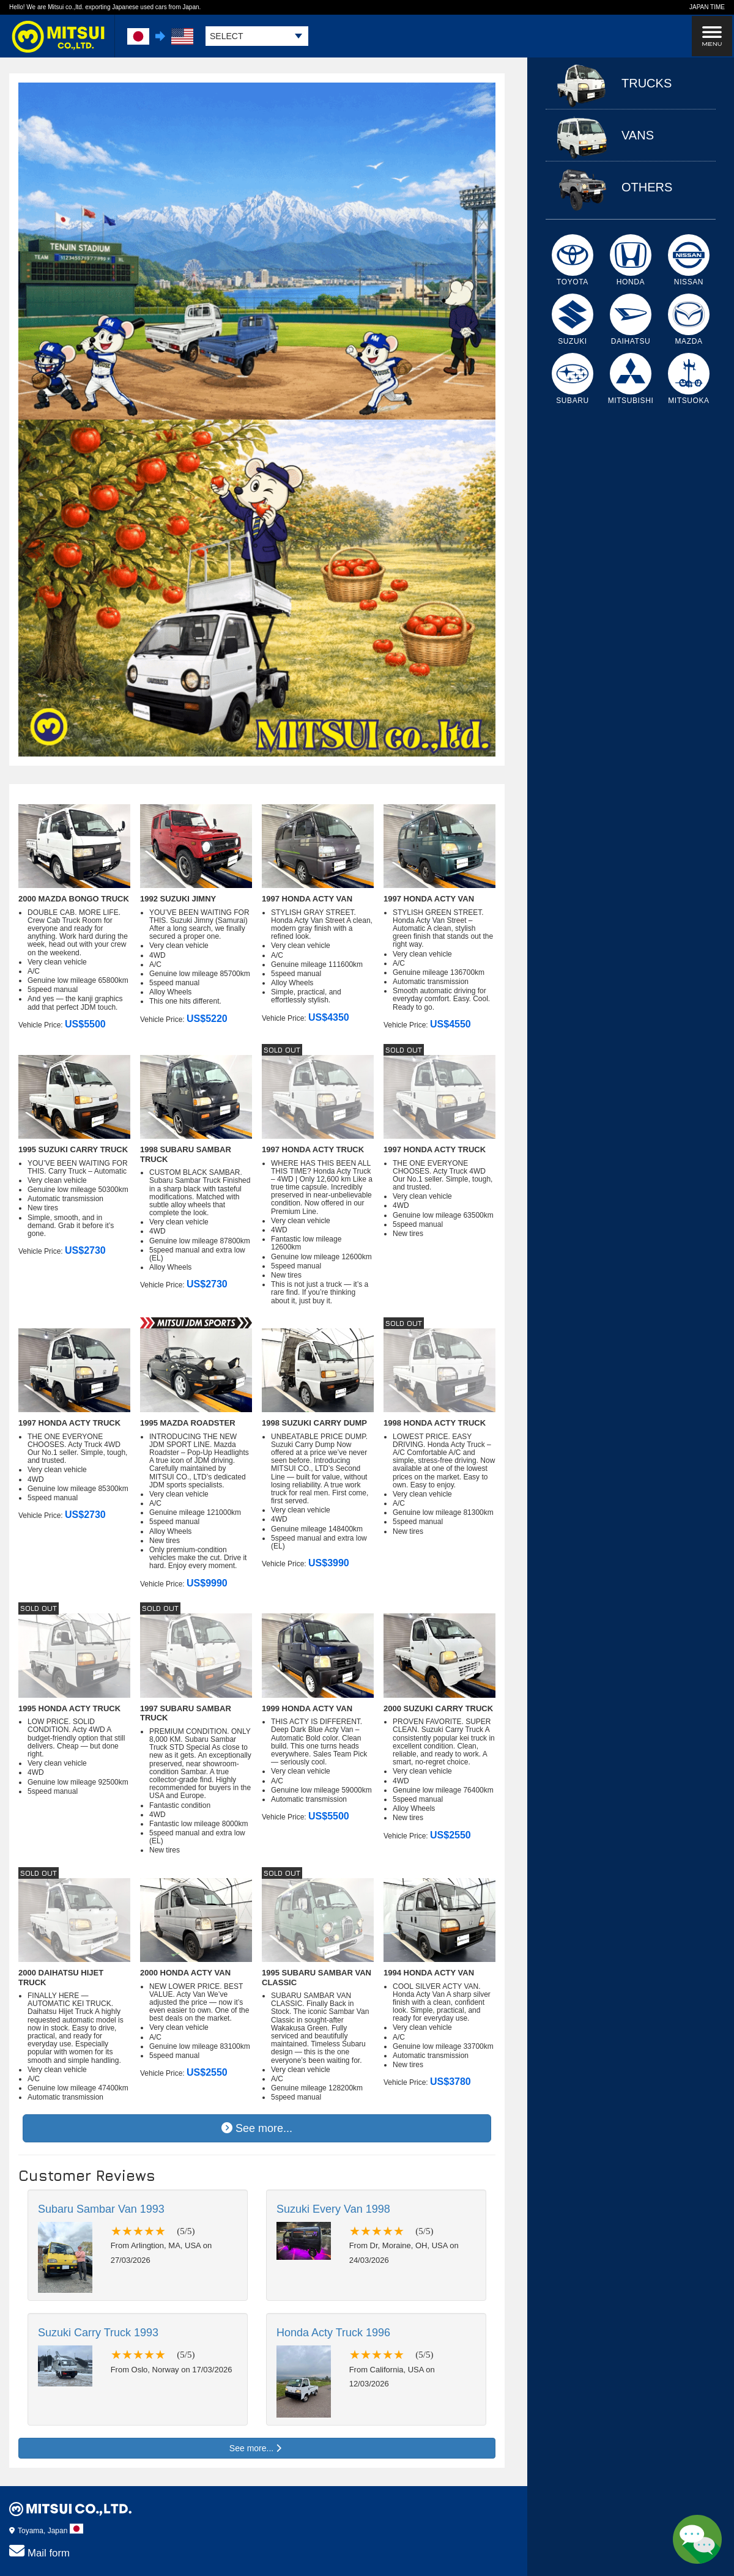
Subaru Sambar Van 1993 (101, 2209)
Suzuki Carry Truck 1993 (98, 2332)
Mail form (39, 2551)
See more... (256, 2128)
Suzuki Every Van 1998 (333, 2209)
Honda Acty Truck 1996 (333, 2332)
